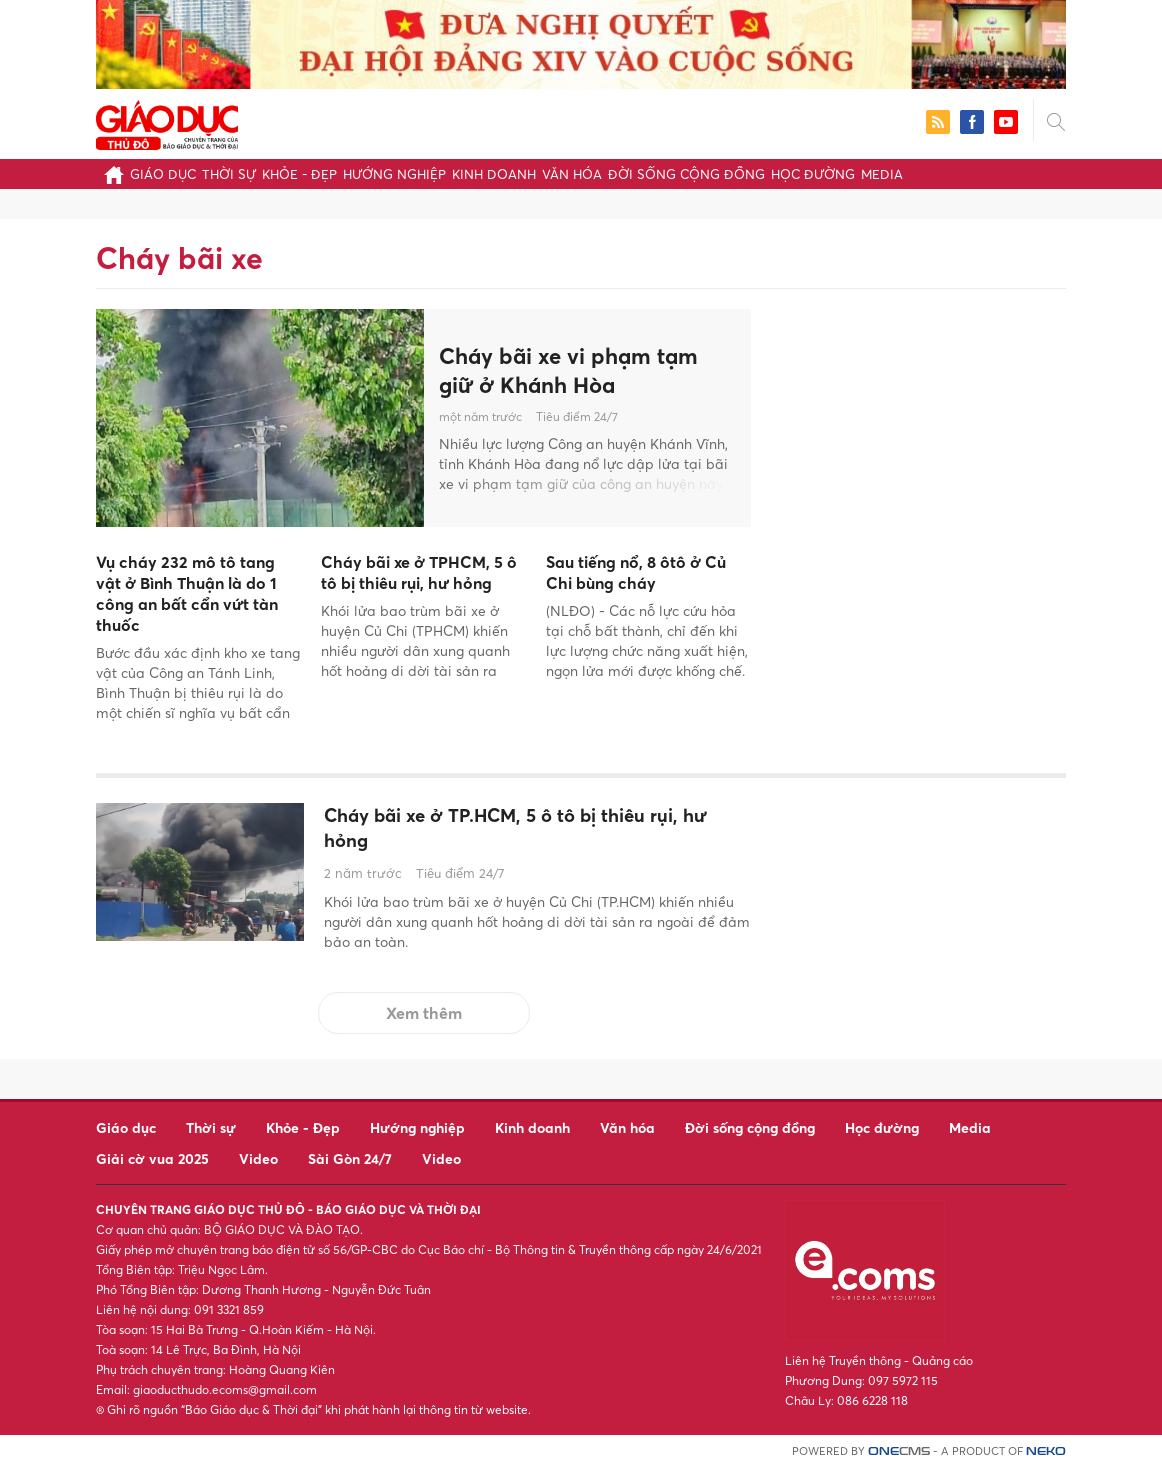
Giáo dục (163, 174)
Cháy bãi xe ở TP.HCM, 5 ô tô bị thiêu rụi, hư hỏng (534, 831)
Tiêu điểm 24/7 (577, 416)
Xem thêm (424, 1020)
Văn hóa (572, 174)
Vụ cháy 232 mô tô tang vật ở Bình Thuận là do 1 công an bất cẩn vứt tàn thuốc (187, 593)
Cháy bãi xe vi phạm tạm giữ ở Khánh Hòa (568, 370)
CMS (899, 1458)
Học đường (813, 174)
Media (882, 174)
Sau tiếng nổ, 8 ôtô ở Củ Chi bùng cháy (636, 572)
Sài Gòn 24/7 (350, 1165)
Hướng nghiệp (394, 174)
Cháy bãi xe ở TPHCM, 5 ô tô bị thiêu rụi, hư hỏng (419, 572)
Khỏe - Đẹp (299, 174)
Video (258, 1165)
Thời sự (229, 174)
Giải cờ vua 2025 (152, 1165)
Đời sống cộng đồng (686, 174)
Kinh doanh (494, 174)
